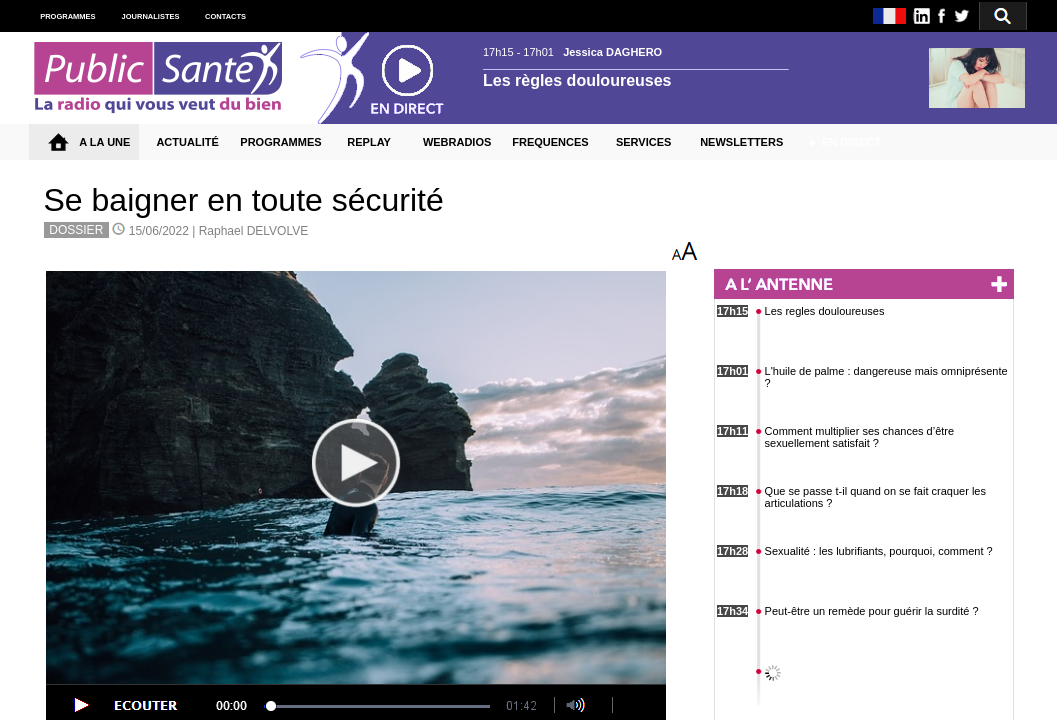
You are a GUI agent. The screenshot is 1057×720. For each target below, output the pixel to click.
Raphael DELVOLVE (254, 231)
